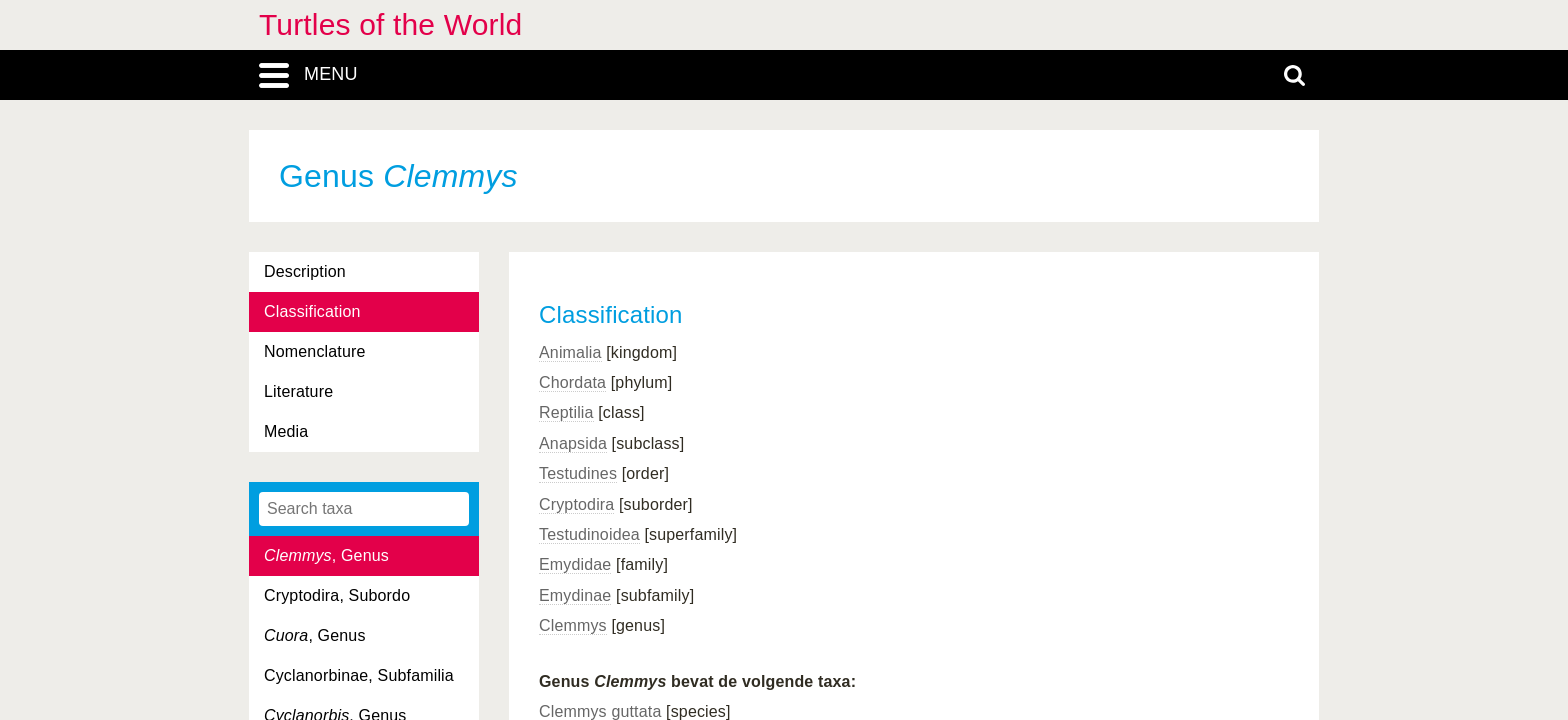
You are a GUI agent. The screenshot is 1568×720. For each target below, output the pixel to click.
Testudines (578, 473)
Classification (312, 311)
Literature (298, 391)
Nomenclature (315, 351)
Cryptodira (576, 504)
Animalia (570, 352)
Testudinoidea (589, 534)
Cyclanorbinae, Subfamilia (359, 675)
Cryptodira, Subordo (337, 595)
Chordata (572, 382)
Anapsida (573, 443)
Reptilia (566, 412)
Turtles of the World (390, 24)
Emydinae (575, 595)
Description (305, 271)
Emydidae (575, 564)
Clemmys (573, 625)
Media (286, 431)
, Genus (326, 555)
